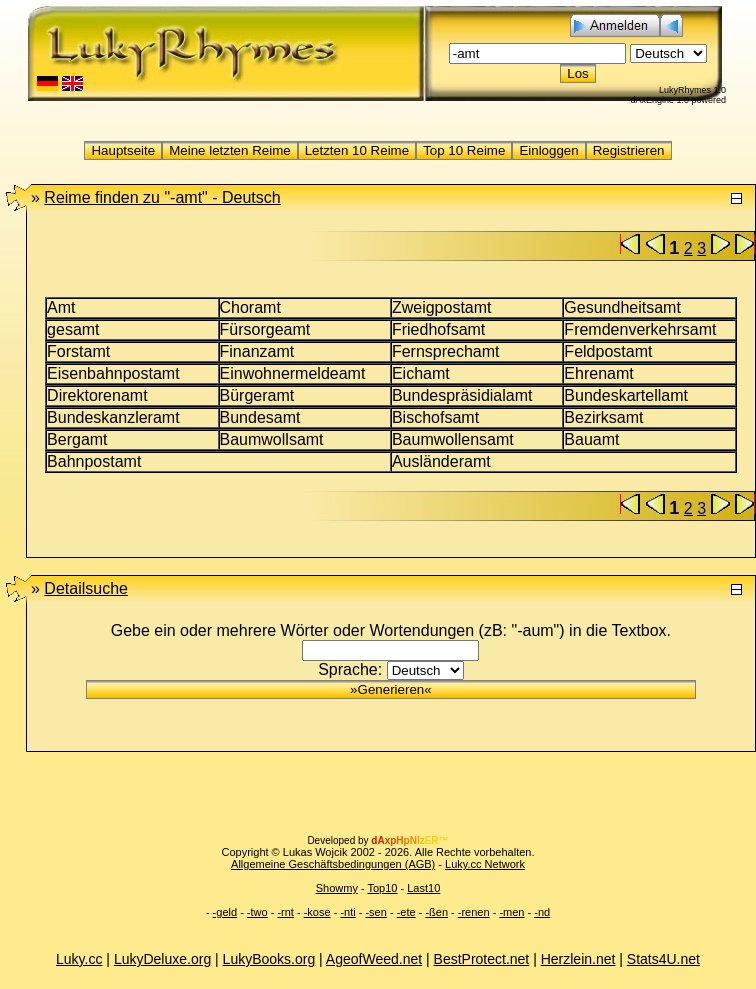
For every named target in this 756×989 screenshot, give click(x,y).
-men (511, 912)
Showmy (337, 888)
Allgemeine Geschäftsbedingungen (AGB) (333, 864)
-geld (225, 912)
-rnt (285, 912)
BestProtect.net (482, 959)
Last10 (423, 888)
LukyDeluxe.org (162, 959)
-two (257, 912)
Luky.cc (79, 959)
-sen (375, 912)
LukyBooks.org (269, 959)
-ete (406, 912)
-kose (317, 912)
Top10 (382, 888)
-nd (542, 912)
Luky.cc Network (485, 864)
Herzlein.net (578, 959)
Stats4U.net (663, 959)
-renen (474, 912)
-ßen (436, 912)
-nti (347, 912)
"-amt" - (162, 197)
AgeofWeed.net (374, 959)
